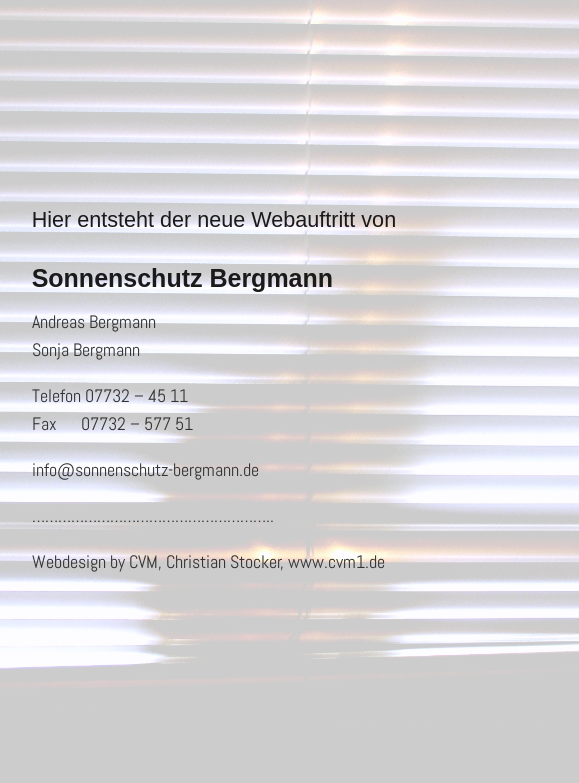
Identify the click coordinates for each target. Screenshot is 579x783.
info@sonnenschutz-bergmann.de (145, 469)
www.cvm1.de (336, 561)
